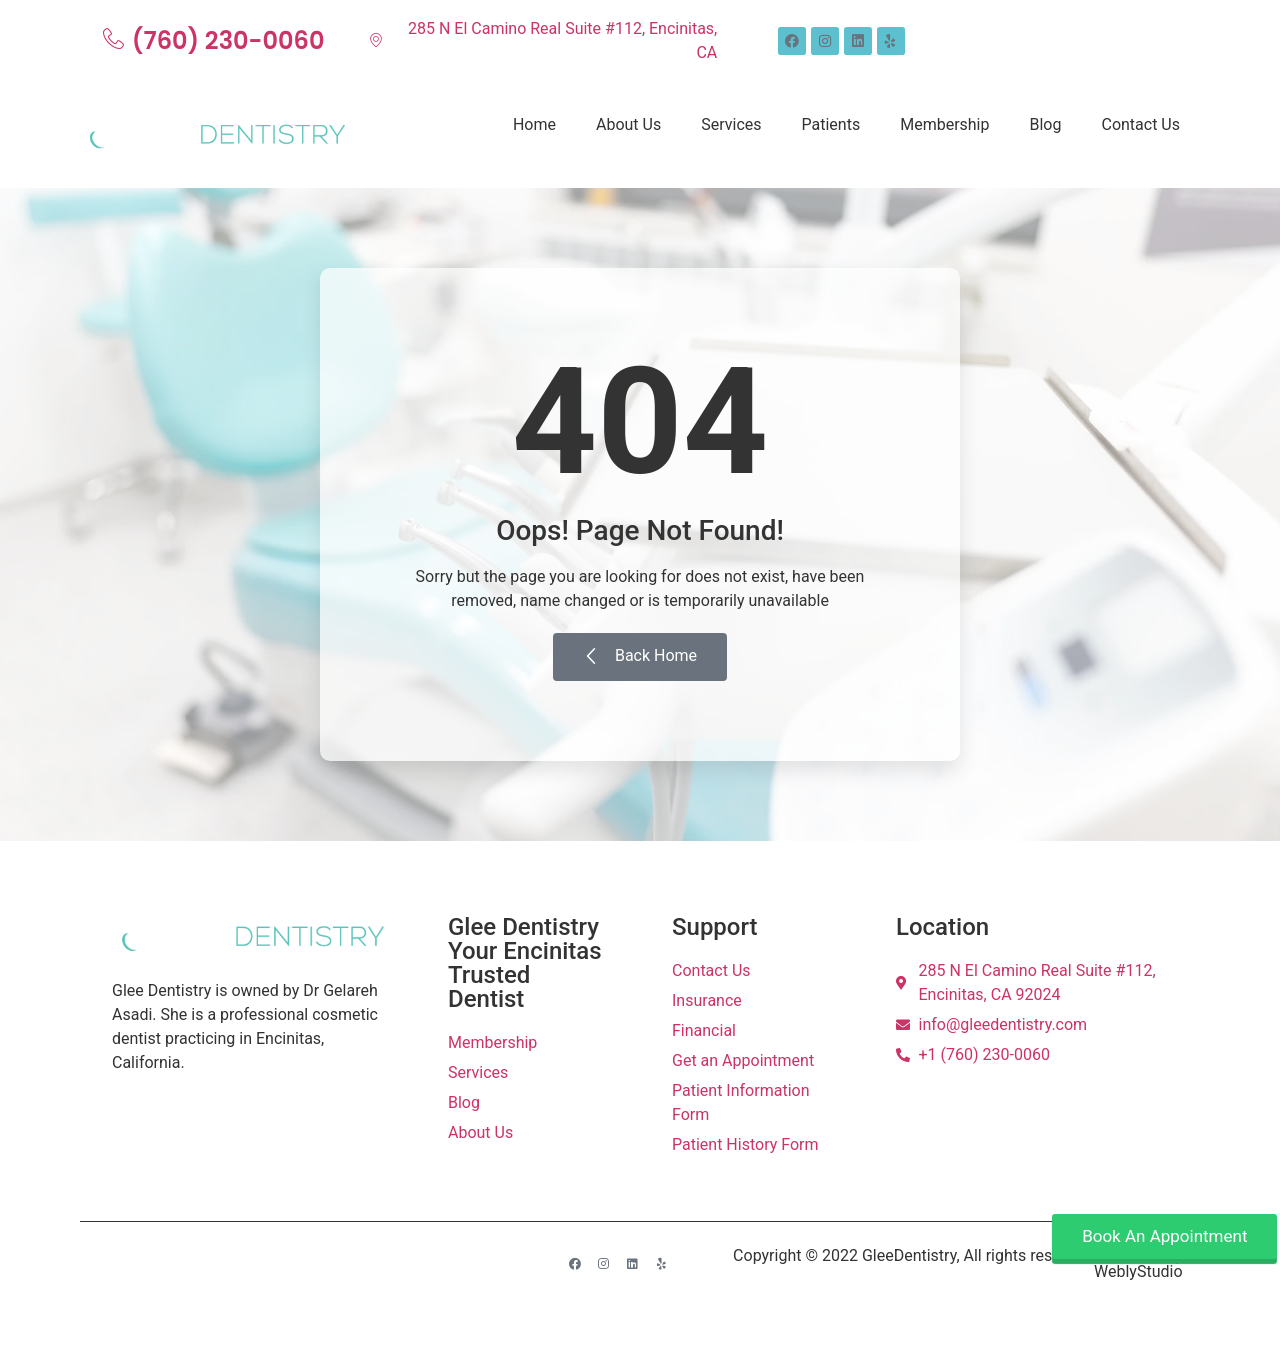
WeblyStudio (1138, 1271)
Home (534, 124)
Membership (944, 124)
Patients (831, 124)
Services (731, 124)
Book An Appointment (1164, 1236)
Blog (1046, 124)
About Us (628, 124)
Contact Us (1140, 124)
